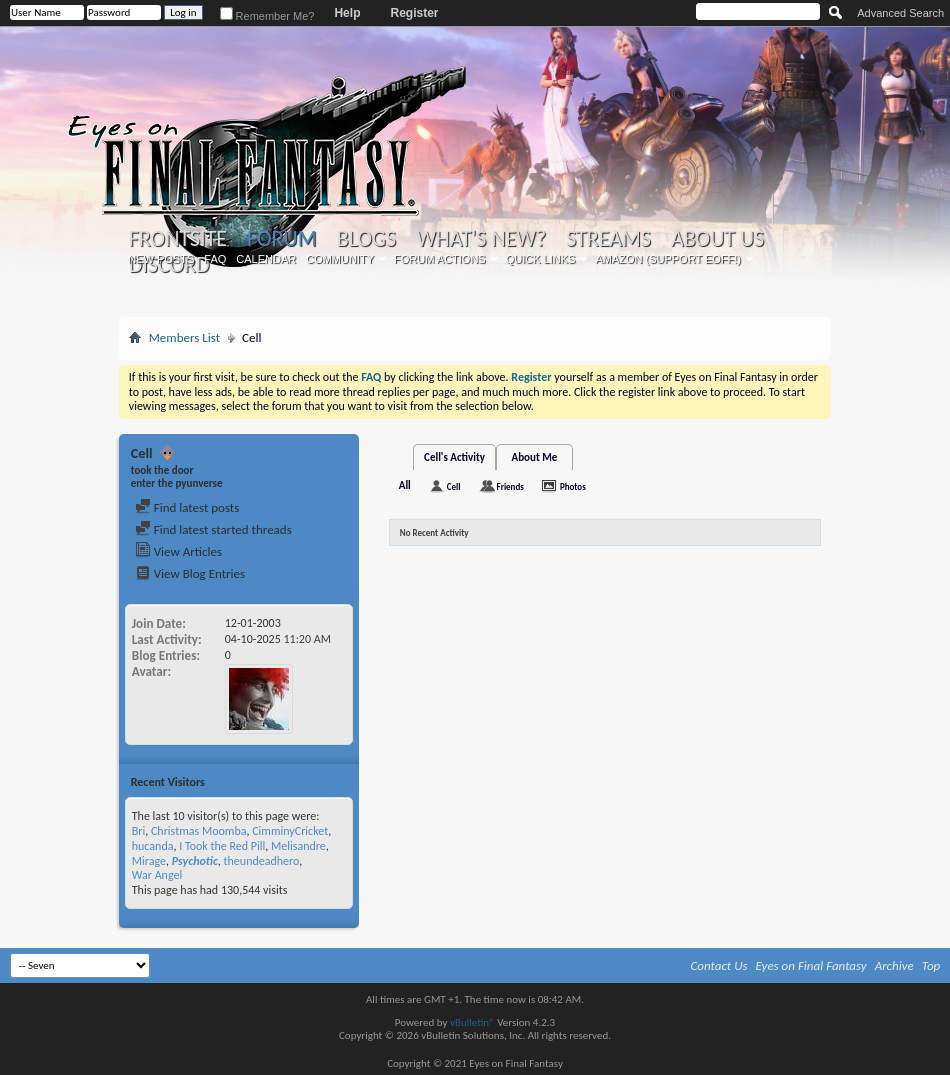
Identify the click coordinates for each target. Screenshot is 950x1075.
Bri (138, 831)
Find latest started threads (213, 529)
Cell (454, 486)
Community (340, 259)
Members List (184, 337)
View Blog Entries (190, 573)
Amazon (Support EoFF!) (668, 259)
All (405, 485)
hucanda (153, 846)
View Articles (178, 551)
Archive (894, 965)
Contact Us (719, 965)
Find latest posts (187, 507)
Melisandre (298, 846)
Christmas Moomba (199, 831)
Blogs (366, 239)
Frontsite (178, 239)
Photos (573, 486)
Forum (281, 238)
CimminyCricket (290, 831)
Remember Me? (267, 16)
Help (347, 13)
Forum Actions (440, 259)
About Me (535, 457)
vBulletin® (472, 1022)
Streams (608, 239)
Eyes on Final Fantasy (811, 965)
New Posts (161, 259)
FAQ (215, 259)
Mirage (149, 861)
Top (931, 965)
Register (414, 13)
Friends (510, 486)
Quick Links (541, 259)
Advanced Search (900, 13)
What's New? (481, 239)
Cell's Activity (454, 457)
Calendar (266, 259)
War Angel (157, 875)
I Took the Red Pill (222, 846)
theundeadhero (262, 861)
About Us (717, 239)
